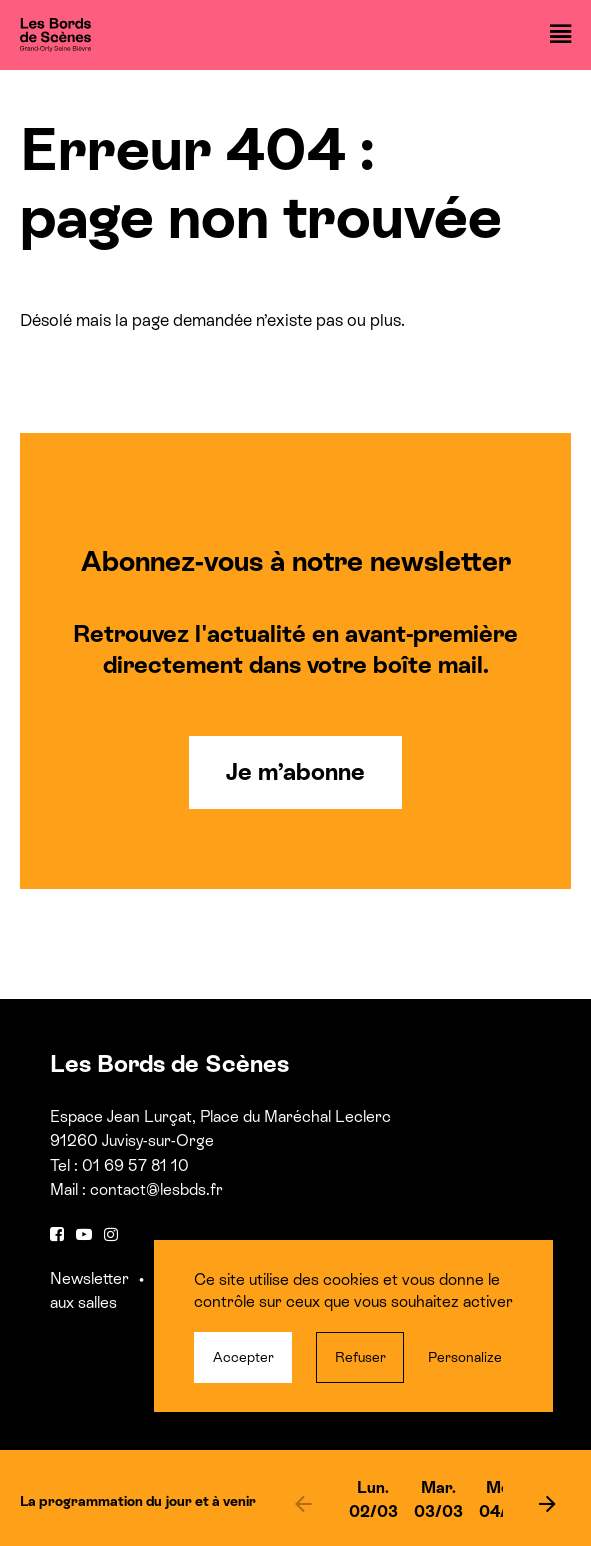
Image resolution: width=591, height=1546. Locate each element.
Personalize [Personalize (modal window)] (465, 1357)
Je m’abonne (295, 771)
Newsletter (89, 1278)
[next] (548, 1503)
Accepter (243, 1357)
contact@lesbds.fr (156, 1189)
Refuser (360, 1357)
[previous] (304, 1503)
